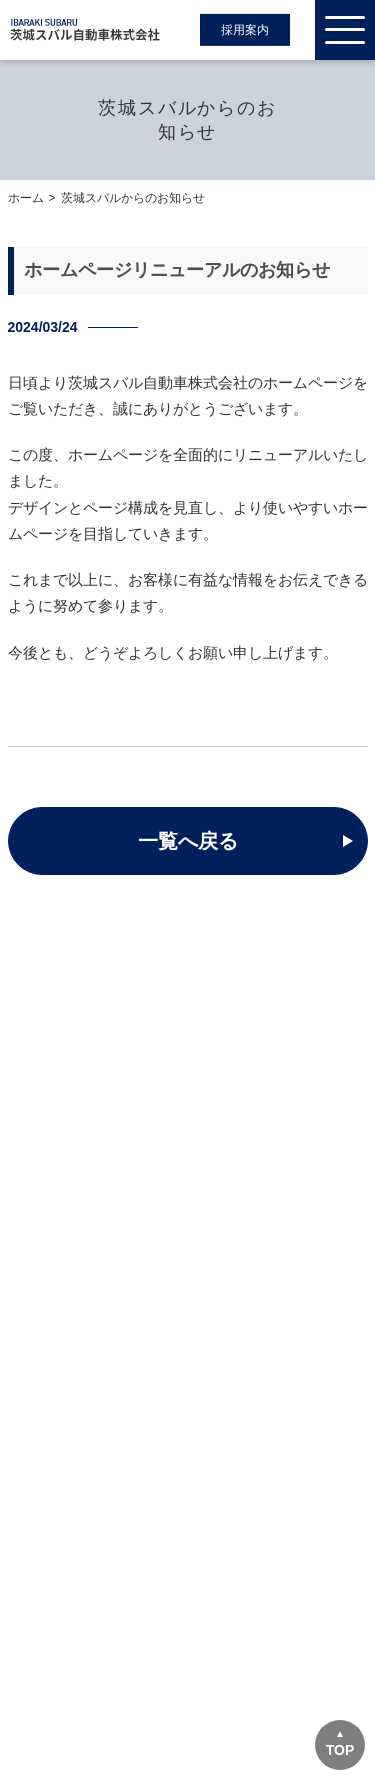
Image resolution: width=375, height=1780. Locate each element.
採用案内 (245, 30)
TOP (340, 1750)
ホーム (26, 198)
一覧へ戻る (188, 841)
